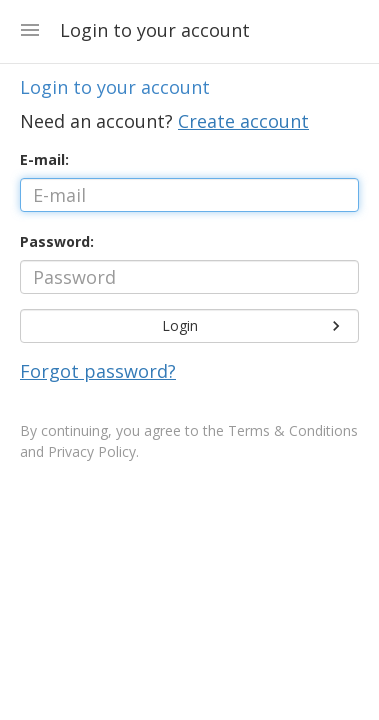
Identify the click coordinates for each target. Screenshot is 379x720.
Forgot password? (98, 371)
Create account (243, 121)
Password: (57, 241)
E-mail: (44, 159)
